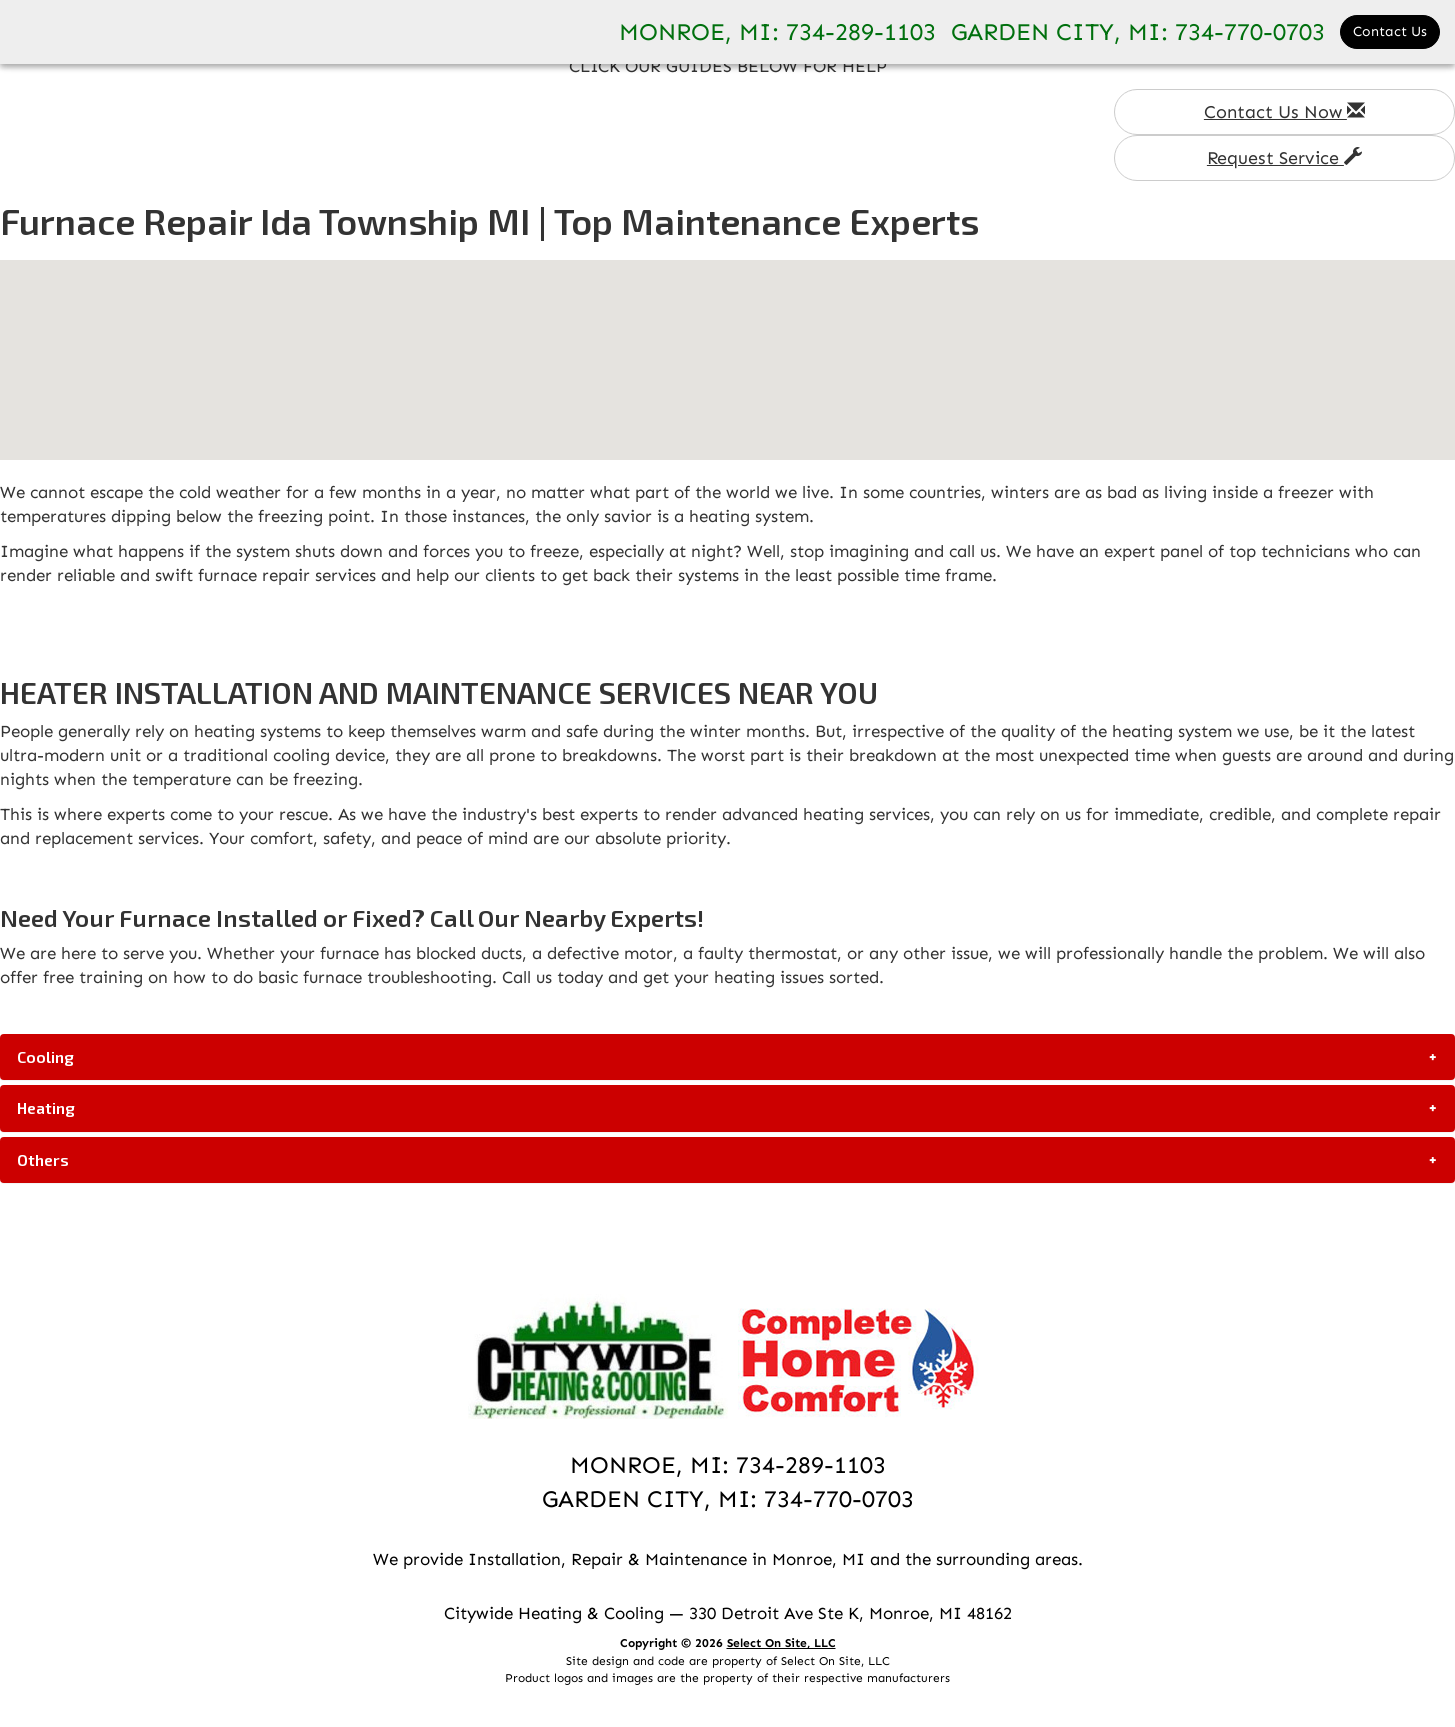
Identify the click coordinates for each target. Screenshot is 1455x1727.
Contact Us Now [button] (1284, 112)
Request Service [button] (1284, 158)
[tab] (727, 1057)
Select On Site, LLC (781, 1643)
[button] (727, 1057)
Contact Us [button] (1390, 31)
